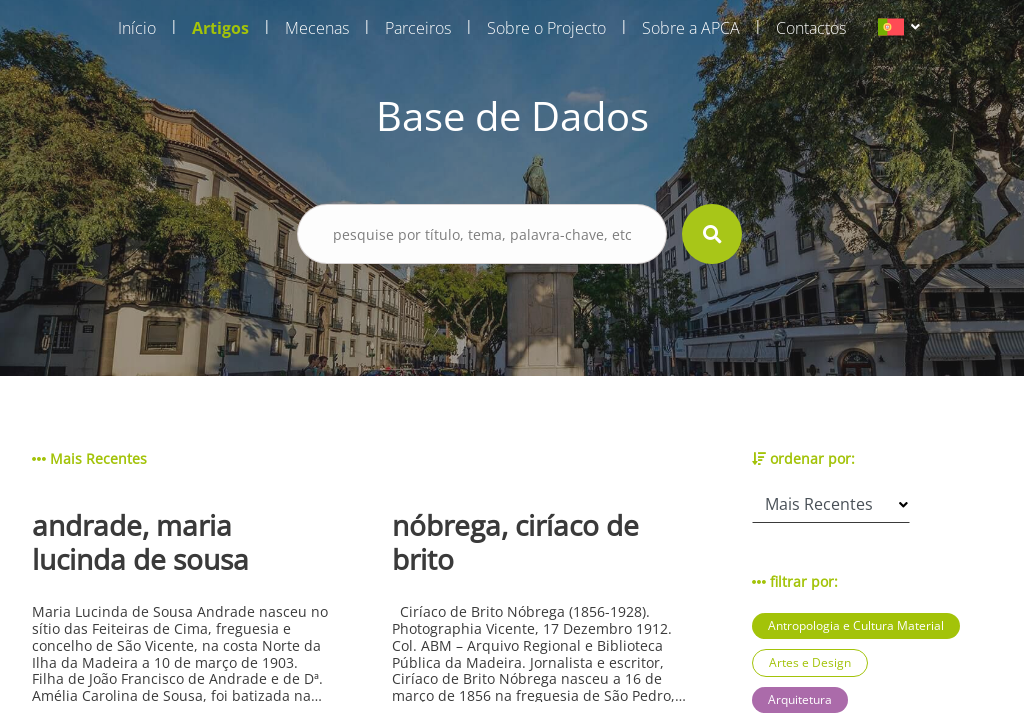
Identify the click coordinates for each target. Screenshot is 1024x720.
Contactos (811, 28)
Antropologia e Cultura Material (856, 625)
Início (137, 28)
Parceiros (418, 28)
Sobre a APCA (691, 28)
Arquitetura (800, 699)
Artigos (220, 28)
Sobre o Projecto (546, 28)
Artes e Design (810, 662)
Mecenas (317, 28)
